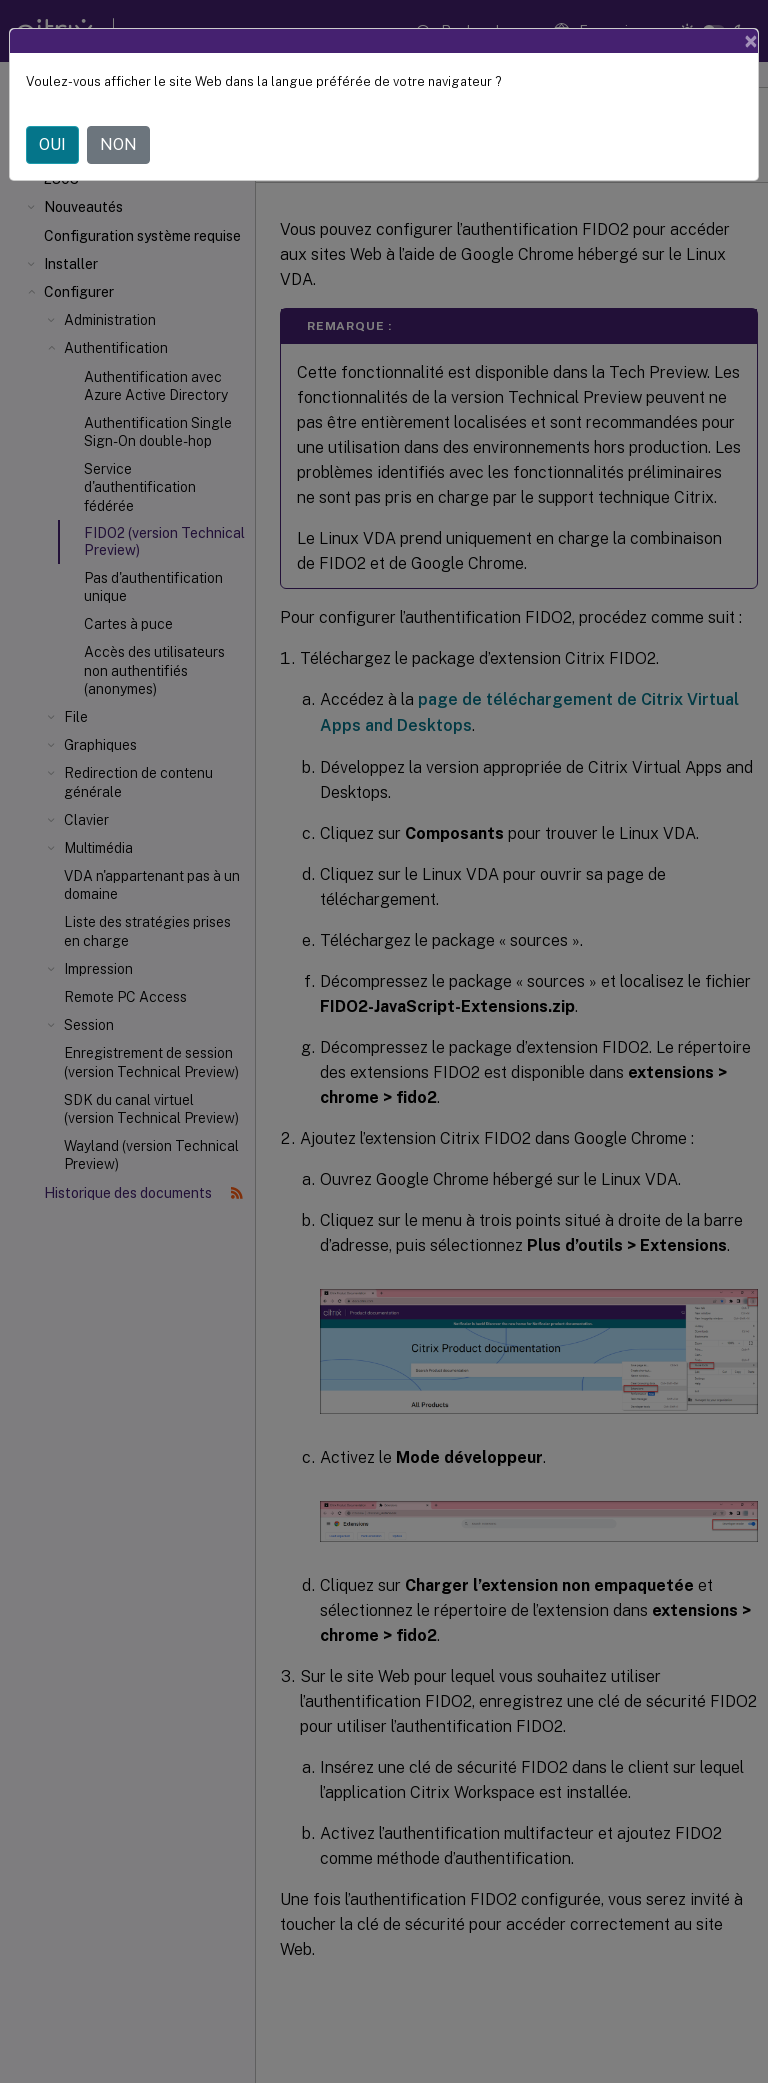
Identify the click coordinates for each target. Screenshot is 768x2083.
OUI (52, 144)
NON (118, 144)
